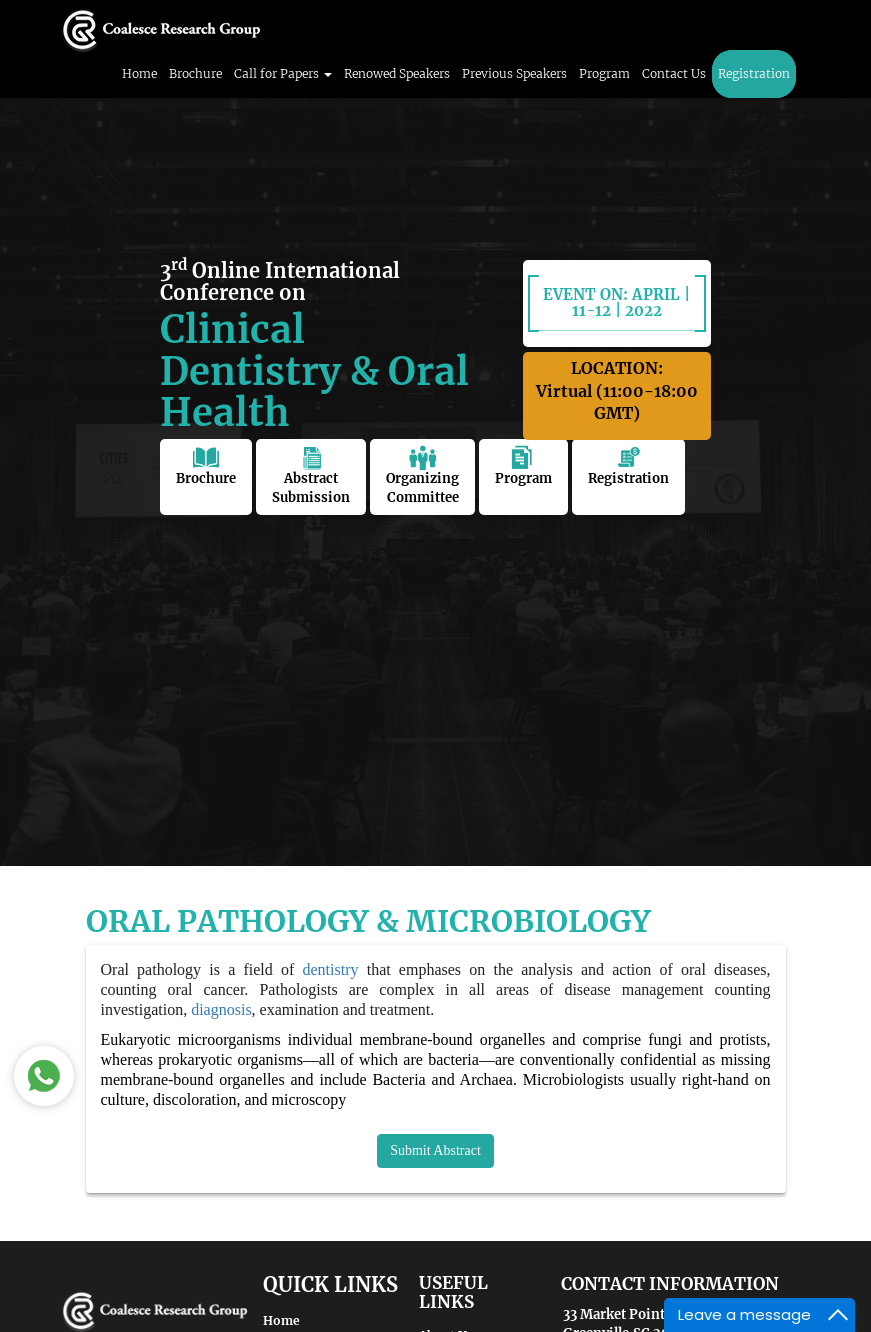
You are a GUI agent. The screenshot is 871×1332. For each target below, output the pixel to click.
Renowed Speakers (397, 73)
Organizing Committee (422, 475)
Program (604, 73)
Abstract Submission (311, 475)
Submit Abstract (435, 1150)
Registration (754, 73)
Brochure (195, 73)
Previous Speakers (514, 73)
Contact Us (674, 73)
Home (139, 73)
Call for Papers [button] (283, 73)
